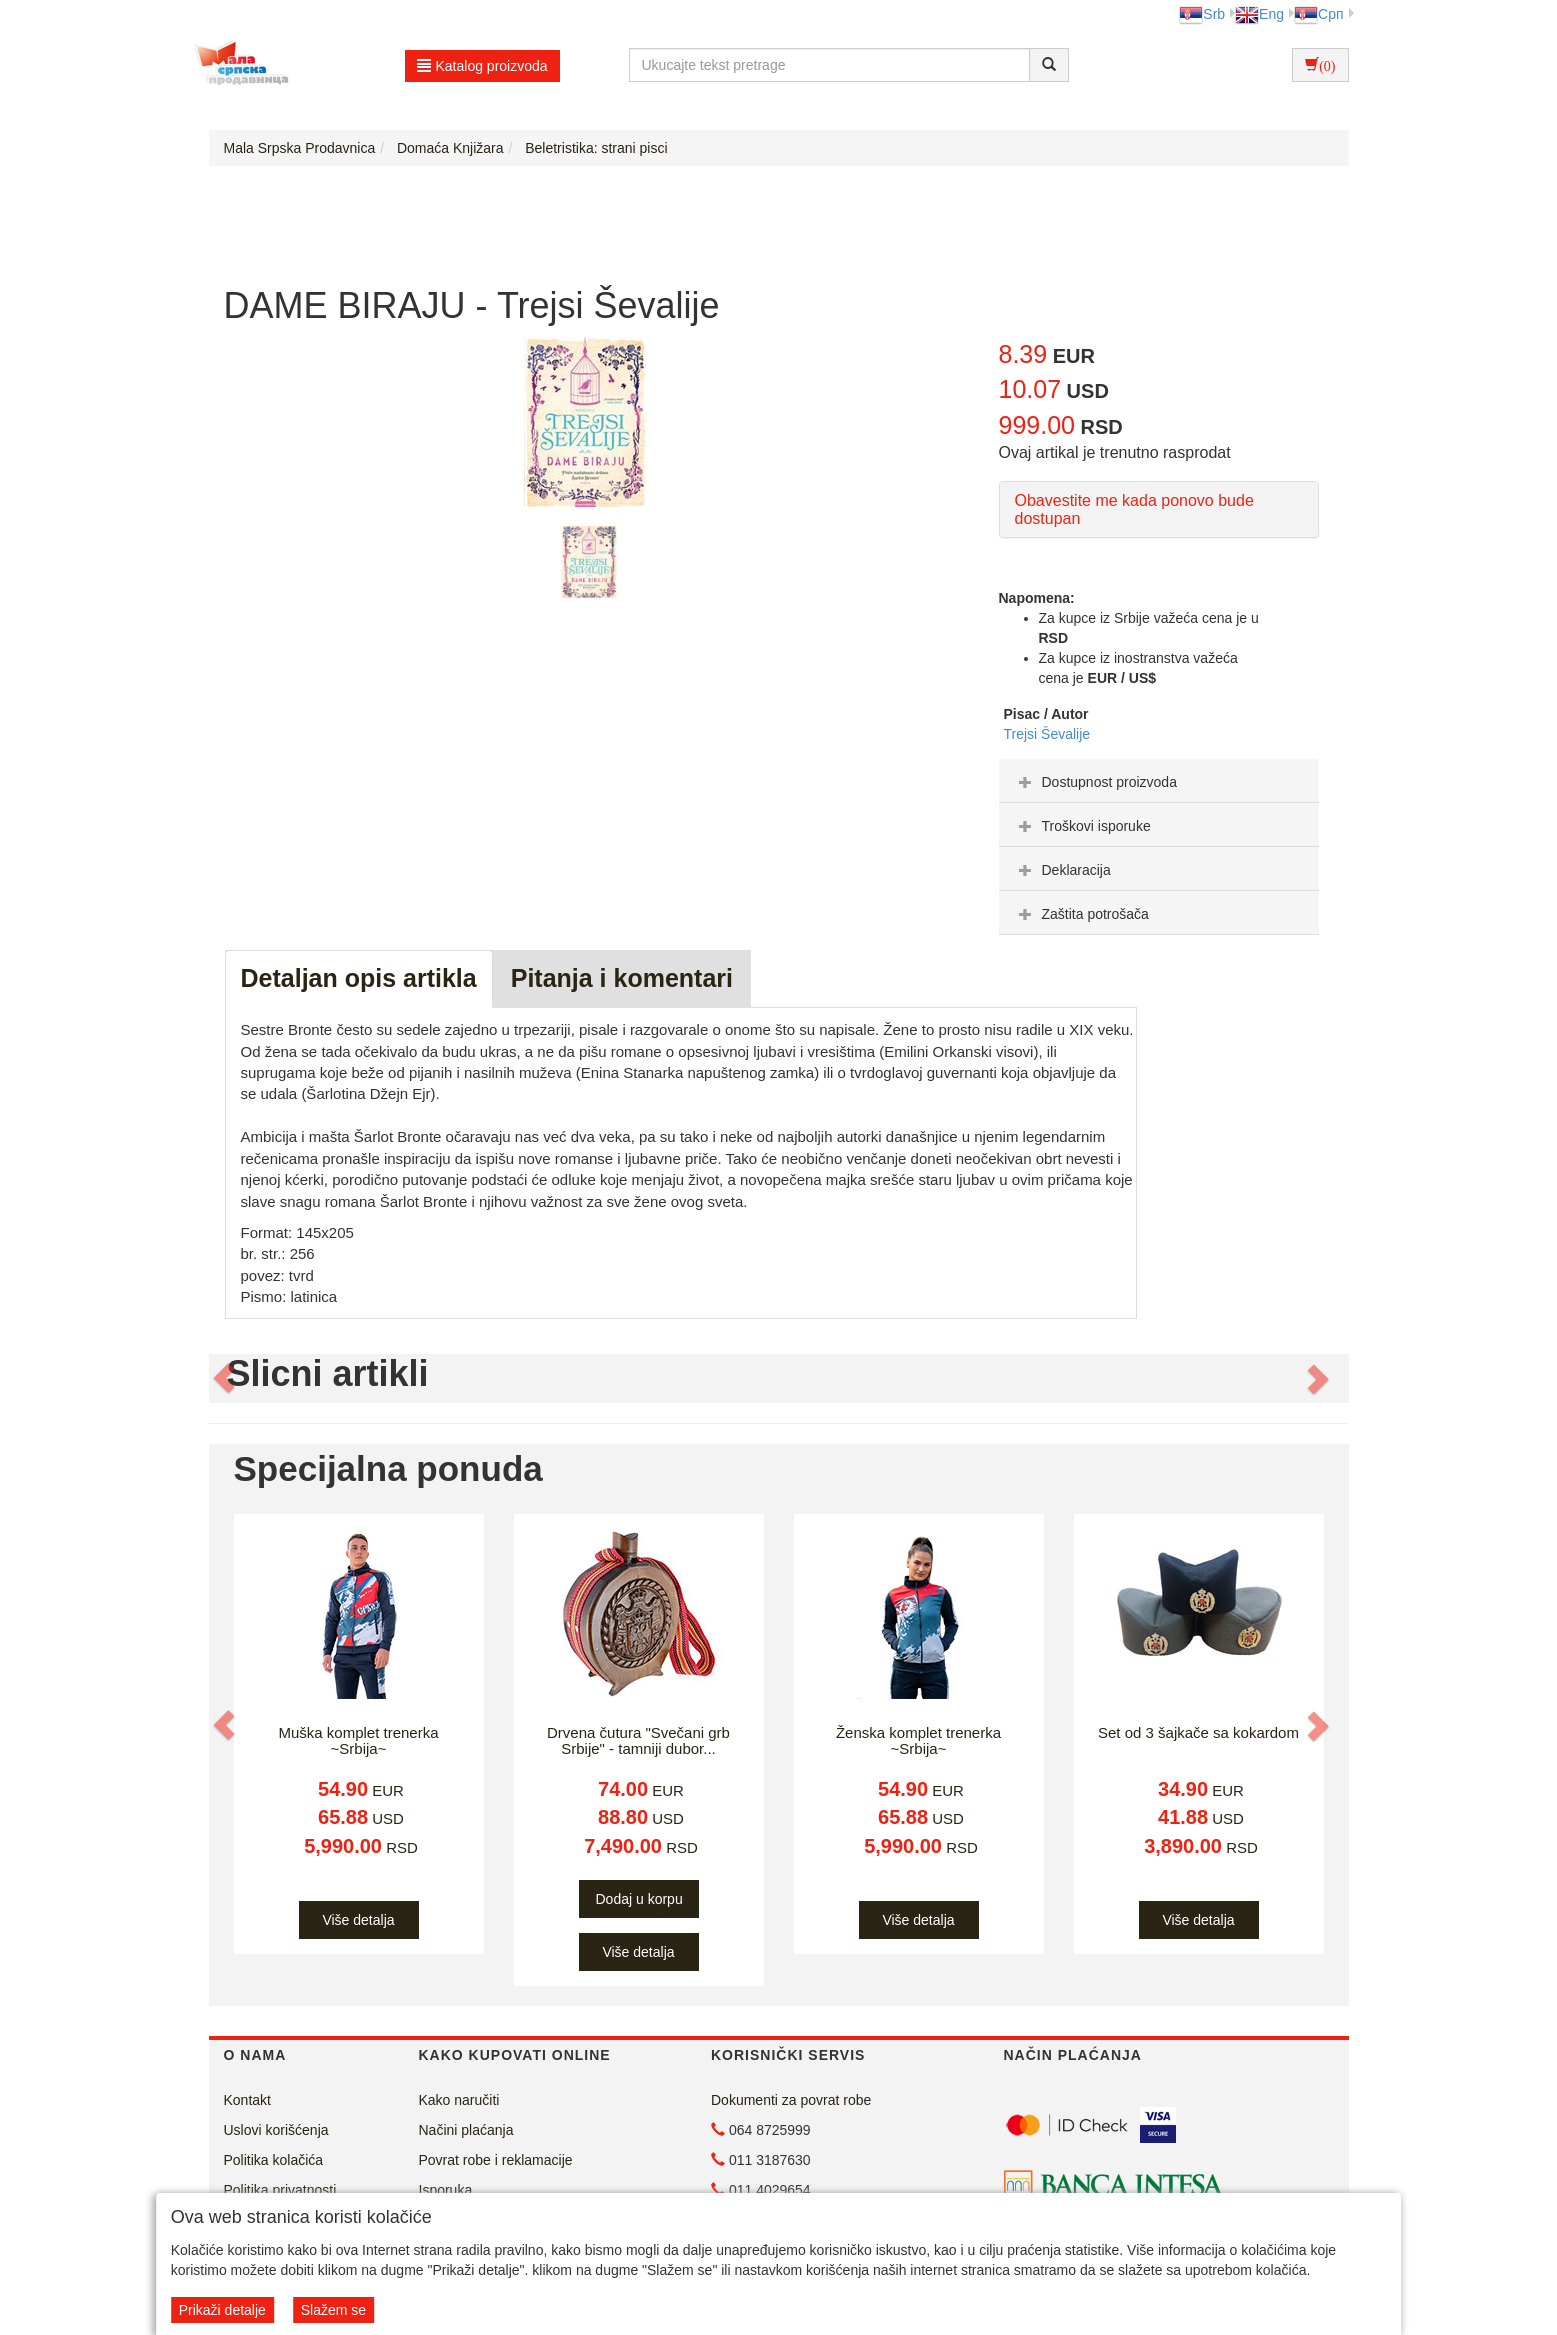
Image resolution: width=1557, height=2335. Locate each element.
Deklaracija (1062, 870)
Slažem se (333, 2310)
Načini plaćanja (466, 2130)
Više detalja (358, 1920)
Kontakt (247, 2100)
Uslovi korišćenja (276, 2130)
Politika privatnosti (280, 2190)
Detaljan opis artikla (359, 978)
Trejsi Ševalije (1047, 734)
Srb (1202, 14)
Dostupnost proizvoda (1095, 782)
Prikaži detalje (222, 2310)
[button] (226, 1379)
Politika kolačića (274, 2160)
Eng (1259, 14)
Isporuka (446, 2190)
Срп (1318, 14)
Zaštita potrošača (1081, 914)
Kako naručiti (459, 2100)
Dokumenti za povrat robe (791, 2100)
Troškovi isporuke (1082, 826)
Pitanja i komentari (622, 978)
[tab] (1159, 781)
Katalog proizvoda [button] (482, 66)
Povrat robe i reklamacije (496, 2160)
